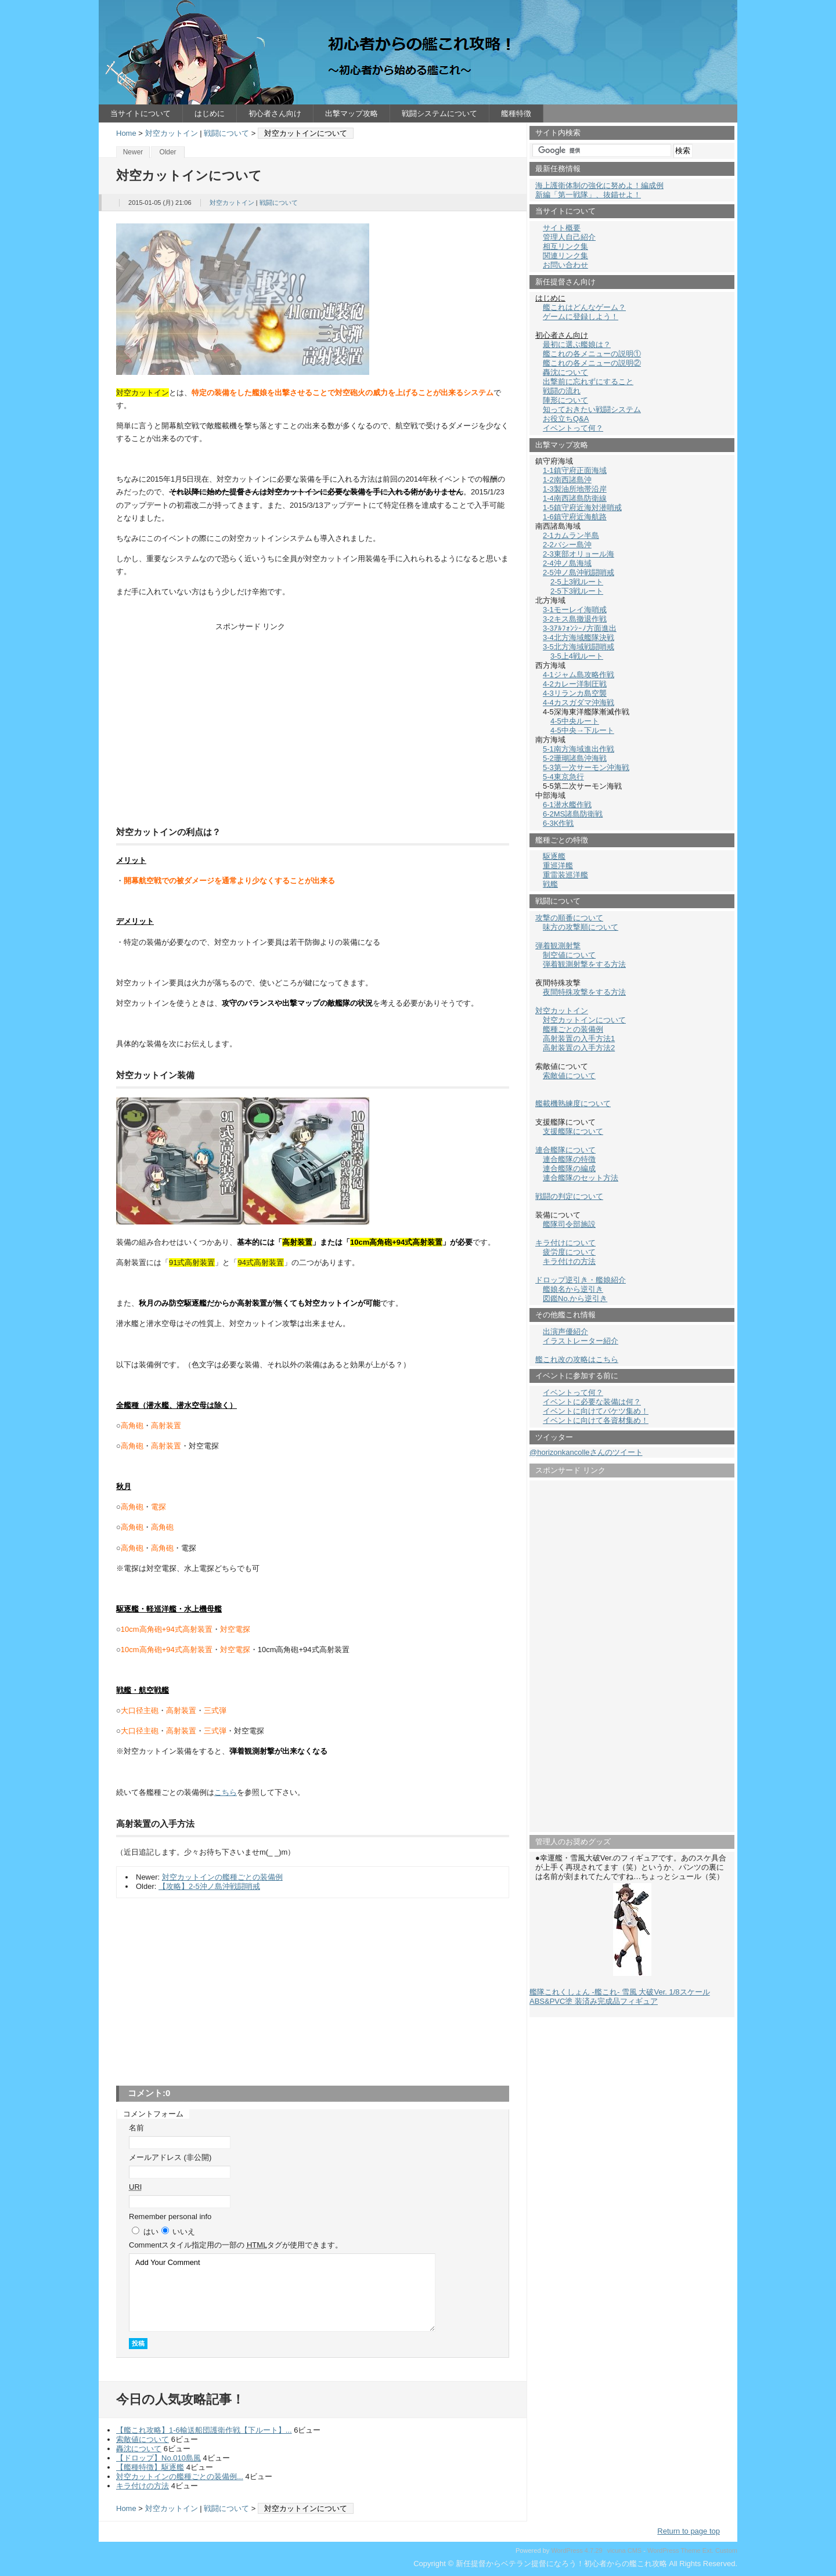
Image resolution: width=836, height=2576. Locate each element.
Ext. (708, 2550)
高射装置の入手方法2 (579, 1047)
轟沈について (138, 2448)
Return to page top (688, 2531)
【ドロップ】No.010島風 (158, 2458)
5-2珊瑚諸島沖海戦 (575, 758)
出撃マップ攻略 (351, 113)
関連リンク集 (565, 255)
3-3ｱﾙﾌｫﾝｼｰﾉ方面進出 (580, 628)
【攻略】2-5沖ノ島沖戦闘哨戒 (209, 1886)
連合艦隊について (565, 1150)
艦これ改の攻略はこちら (576, 1359)
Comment (236, 2245)
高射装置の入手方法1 (579, 1038)
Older (167, 152)
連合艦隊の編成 (569, 1168)
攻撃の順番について (569, 917)
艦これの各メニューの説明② (592, 363)
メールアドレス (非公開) (170, 2157)
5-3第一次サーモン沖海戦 (586, 767)
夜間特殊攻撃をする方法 (584, 992)
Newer (133, 152)
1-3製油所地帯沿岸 (575, 489)
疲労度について (569, 1252)
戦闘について (226, 133)
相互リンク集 (565, 246)
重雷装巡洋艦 (565, 874)
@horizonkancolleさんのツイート (586, 1452)
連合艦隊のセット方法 (580, 1177)
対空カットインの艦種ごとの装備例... (179, 2476)
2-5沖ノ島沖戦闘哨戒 (578, 572)
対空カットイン (171, 133)
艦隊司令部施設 (569, 1224)
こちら (225, 1792)
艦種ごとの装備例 (573, 1029)
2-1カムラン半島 (571, 535)
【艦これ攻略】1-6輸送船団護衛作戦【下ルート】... (204, 2430)
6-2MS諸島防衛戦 (573, 814)
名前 (136, 2127)
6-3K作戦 (558, 823)
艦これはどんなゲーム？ (584, 307)
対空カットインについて (584, 1020)
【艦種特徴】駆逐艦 (150, 2467)
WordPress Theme (674, 2550)
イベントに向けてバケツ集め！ (595, 1411)
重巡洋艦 (558, 865)
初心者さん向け (274, 113)
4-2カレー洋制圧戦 (575, 684)
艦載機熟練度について (573, 1103)
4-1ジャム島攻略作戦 (578, 674)
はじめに (209, 113)
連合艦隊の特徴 (569, 1159)
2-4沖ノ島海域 (567, 563)
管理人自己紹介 (569, 237)
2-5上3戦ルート (576, 581)
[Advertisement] (312, 722)
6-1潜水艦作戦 (567, 804)
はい (150, 2231)
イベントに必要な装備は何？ (592, 1401)
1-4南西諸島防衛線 (575, 498)
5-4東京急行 (563, 776)
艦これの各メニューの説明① (592, 353)
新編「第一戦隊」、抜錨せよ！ (588, 194)
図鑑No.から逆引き (575, 1298)
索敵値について (142, 2439)
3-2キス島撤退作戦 (575, 619)
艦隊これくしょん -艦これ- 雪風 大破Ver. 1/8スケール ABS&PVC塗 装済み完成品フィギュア (619, 1997)
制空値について (569, 955)
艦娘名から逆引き (573, 1289)
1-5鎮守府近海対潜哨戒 (582, 507)
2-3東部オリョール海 (578, 554)
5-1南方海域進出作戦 (578, 749)
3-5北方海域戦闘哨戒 (578, 646)
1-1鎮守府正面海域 (575, 470)
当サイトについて (140, 113)
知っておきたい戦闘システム (592, 409)
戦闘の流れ (562, 390)
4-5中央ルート (574, 721)
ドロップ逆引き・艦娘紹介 (580, 1280)
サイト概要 (562, 227)
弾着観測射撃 (558, 945)
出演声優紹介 (565, 1331)
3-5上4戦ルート (576, 656)
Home (126, 133)
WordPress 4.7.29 (576, 2550)
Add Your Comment (282, 2292)
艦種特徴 (516, 113)
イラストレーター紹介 (580, 1340)
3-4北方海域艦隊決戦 (578, 637)
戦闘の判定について (569, 1196)
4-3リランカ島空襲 (575, 693)
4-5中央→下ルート (582, 730)
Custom (726, 2550)
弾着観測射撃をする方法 (584, 964)
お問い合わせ (565, 265)
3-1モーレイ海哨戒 (575, 609)
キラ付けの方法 (142, 2485)
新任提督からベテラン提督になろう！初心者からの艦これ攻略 (418, 52)
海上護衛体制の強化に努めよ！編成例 (599, 185)
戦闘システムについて (439, 113)
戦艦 (550, 884)
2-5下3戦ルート (576, 591)
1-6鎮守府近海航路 (575, 516)
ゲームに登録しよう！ (580, 316)
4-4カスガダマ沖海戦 (578, 702)
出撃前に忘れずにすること (588, 381)
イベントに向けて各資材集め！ (595, 1420)
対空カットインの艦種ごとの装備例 (222, 1877)
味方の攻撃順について (580, 927)
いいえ (183, 2231)
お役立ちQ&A (566, 418)
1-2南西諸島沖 (567, 479)
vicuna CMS (624, 2550)
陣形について (565, 400)
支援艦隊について (573, 1131)
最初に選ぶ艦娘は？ (577, 344)
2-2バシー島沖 (567, 544)
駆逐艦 (554, 856)
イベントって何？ (573, 428)
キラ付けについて (565, 1242)
